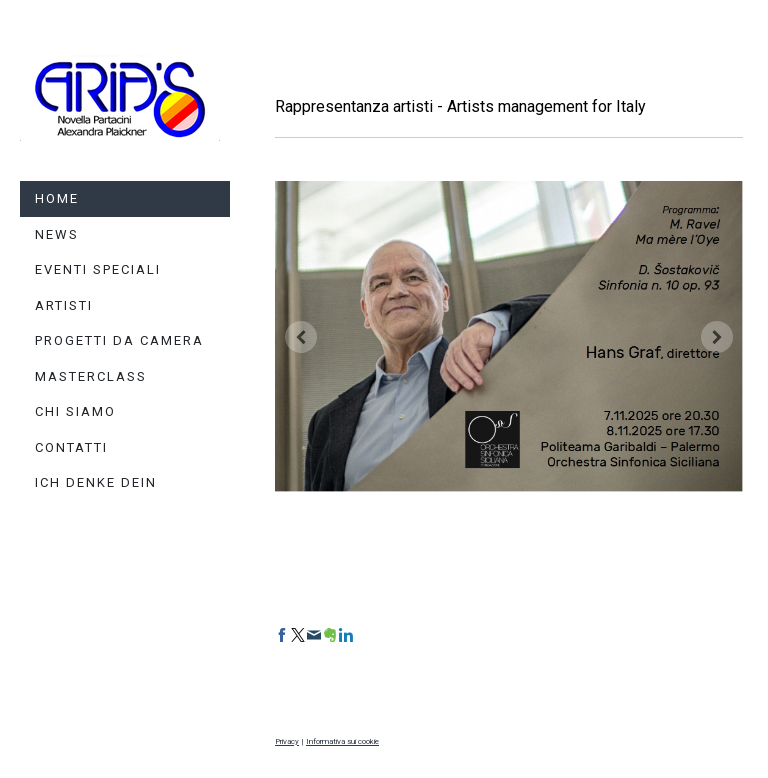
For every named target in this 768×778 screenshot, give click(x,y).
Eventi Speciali (98, 269)
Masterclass (91, 376)
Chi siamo (75, 411)
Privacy (287, 741)
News (57, 234)
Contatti (71, 447)
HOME (57, 198)
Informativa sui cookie (342, 741)
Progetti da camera (119, 340)
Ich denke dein (96, 482)
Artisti (64, 305)
